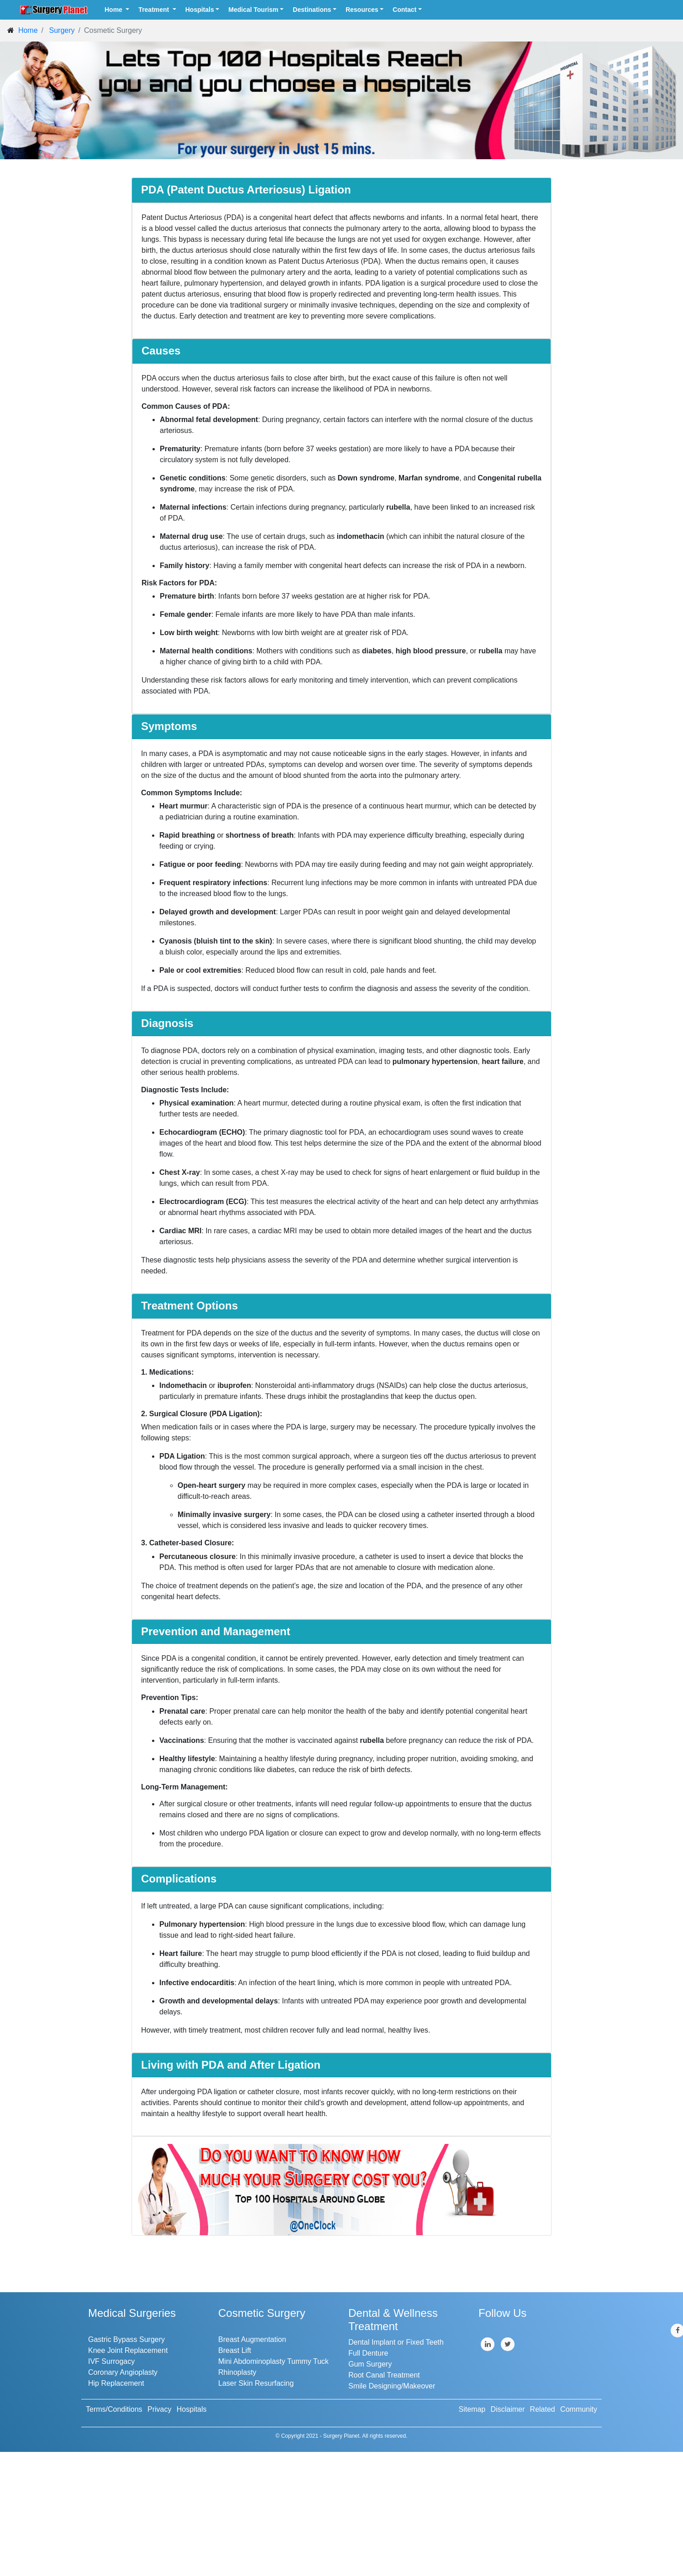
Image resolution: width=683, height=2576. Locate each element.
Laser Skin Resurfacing (256, 2383)
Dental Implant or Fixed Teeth (396, 2342)
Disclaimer (508, 2409)
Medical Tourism (253, 9)
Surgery (61, 30)
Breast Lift (234, 2350)
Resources (362, 9)
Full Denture (368, 2353)
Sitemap (472, 2409)
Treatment (154, 9)
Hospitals (199, 9)
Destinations (312, 9)
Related (542, 2409)
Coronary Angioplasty (123, 2372)
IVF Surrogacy (111, 2361)
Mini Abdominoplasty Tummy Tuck (273, 2361)
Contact (404, 9)
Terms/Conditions (114, 2409)
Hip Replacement (116, 2383)
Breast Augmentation (252, 2339)
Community (578, 2409)
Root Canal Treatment (384, 2375)
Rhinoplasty (237, 2372)
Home (114, 9)
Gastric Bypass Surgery (126, 2339)
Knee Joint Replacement (128, 2350)
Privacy (159, 2409)
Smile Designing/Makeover (391, 2386)
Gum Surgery (370, 2364)
